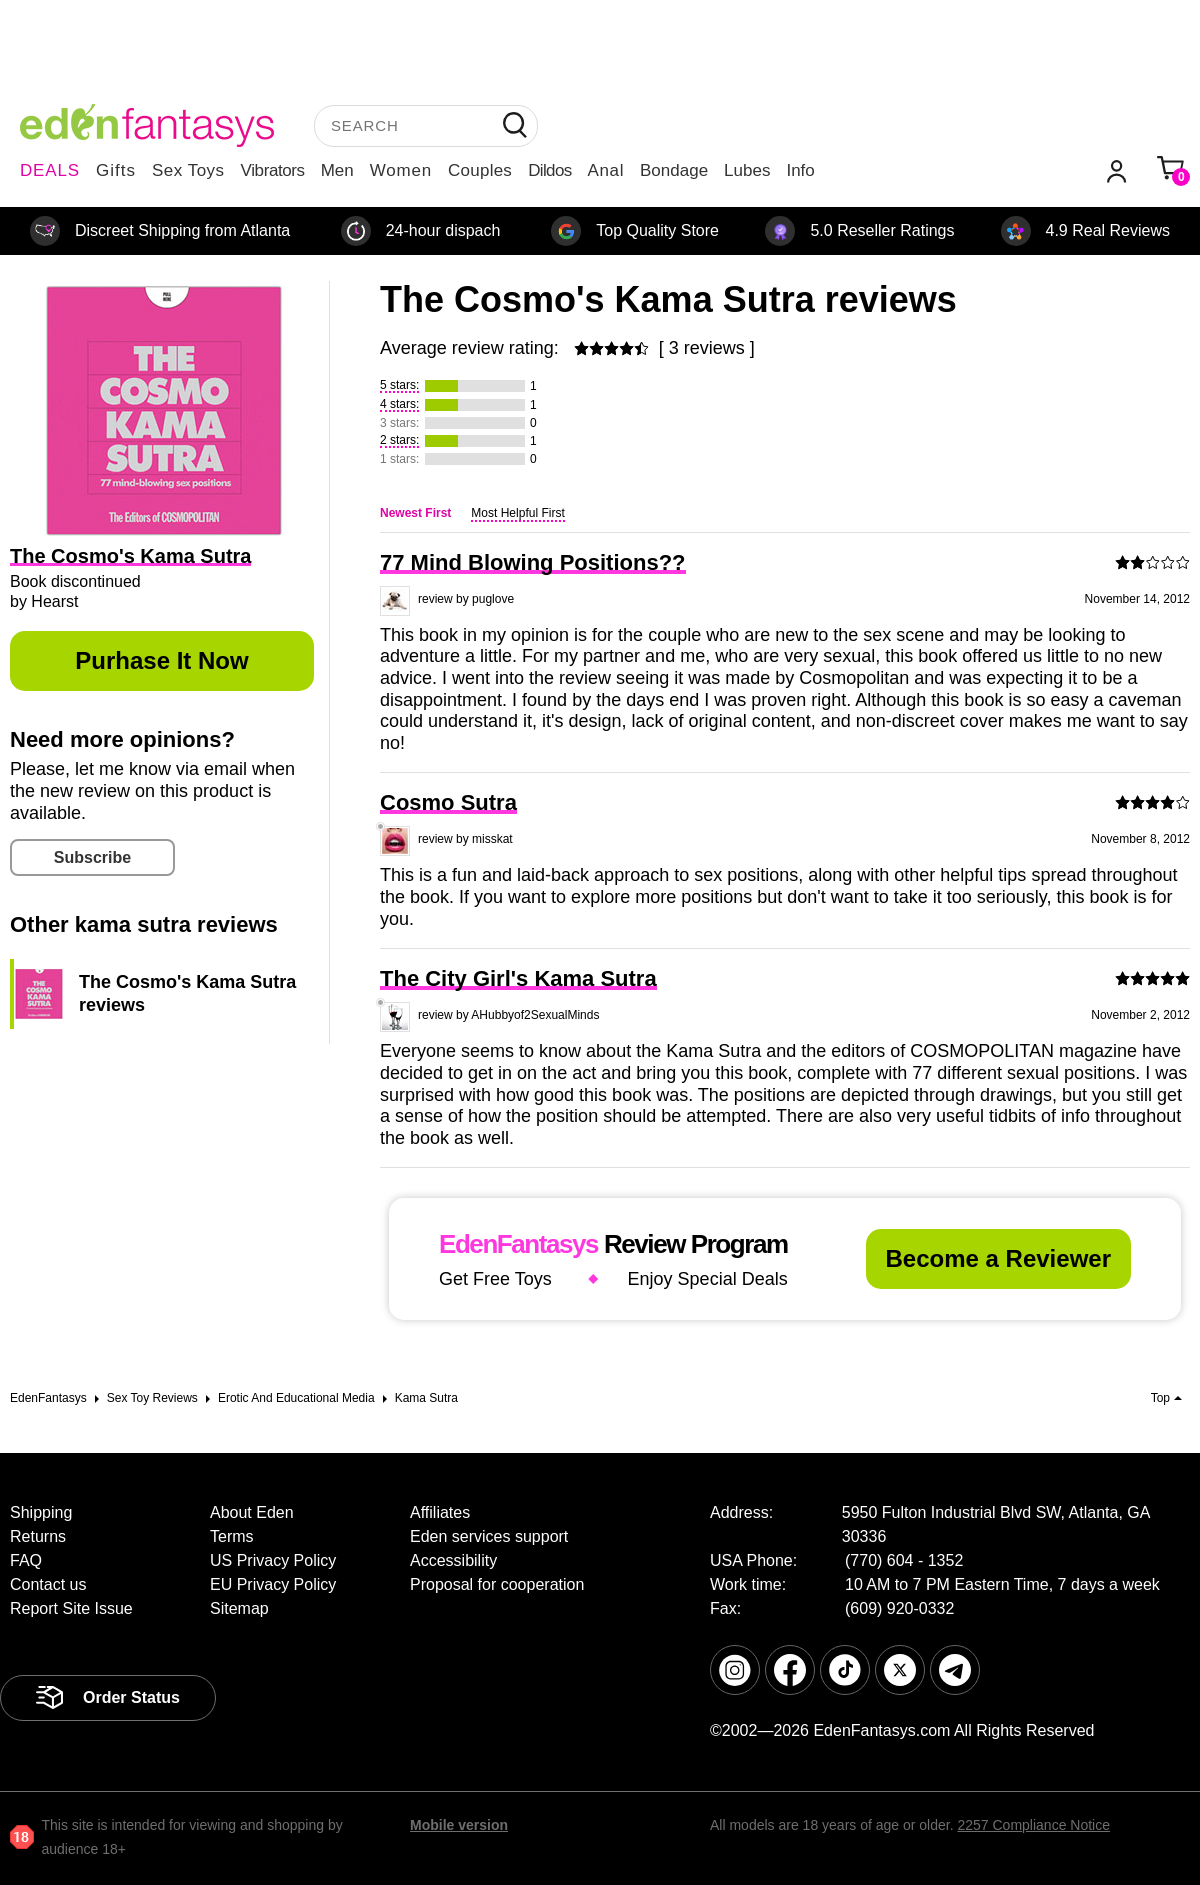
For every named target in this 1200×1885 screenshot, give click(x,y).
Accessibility (453, 1560)
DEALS (50, 170)
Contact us (48, 1584)
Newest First (415, 513)
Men (337, 170)
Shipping (41, 1512)
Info (800, 170)
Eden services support (489, 1536)
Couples (480, 170)
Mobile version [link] (459, 1825)
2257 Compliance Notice (1033, 1825)
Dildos (549, 170)
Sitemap (239, 1608)
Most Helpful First (517, 513)
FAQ (26, 1560)
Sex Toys (188, 170)
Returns (38, 1536)
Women (401, 170)
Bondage (674, 170)
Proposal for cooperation (497, 1584)
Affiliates (440, 1512)
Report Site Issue (71, 1608)
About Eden (252, 1512)
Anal (606, 170)
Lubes (747, 170)
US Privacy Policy (273, 1560)
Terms (232, 1536)
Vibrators (273, 170)
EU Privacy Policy (273, 1584)
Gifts (116, 170)
